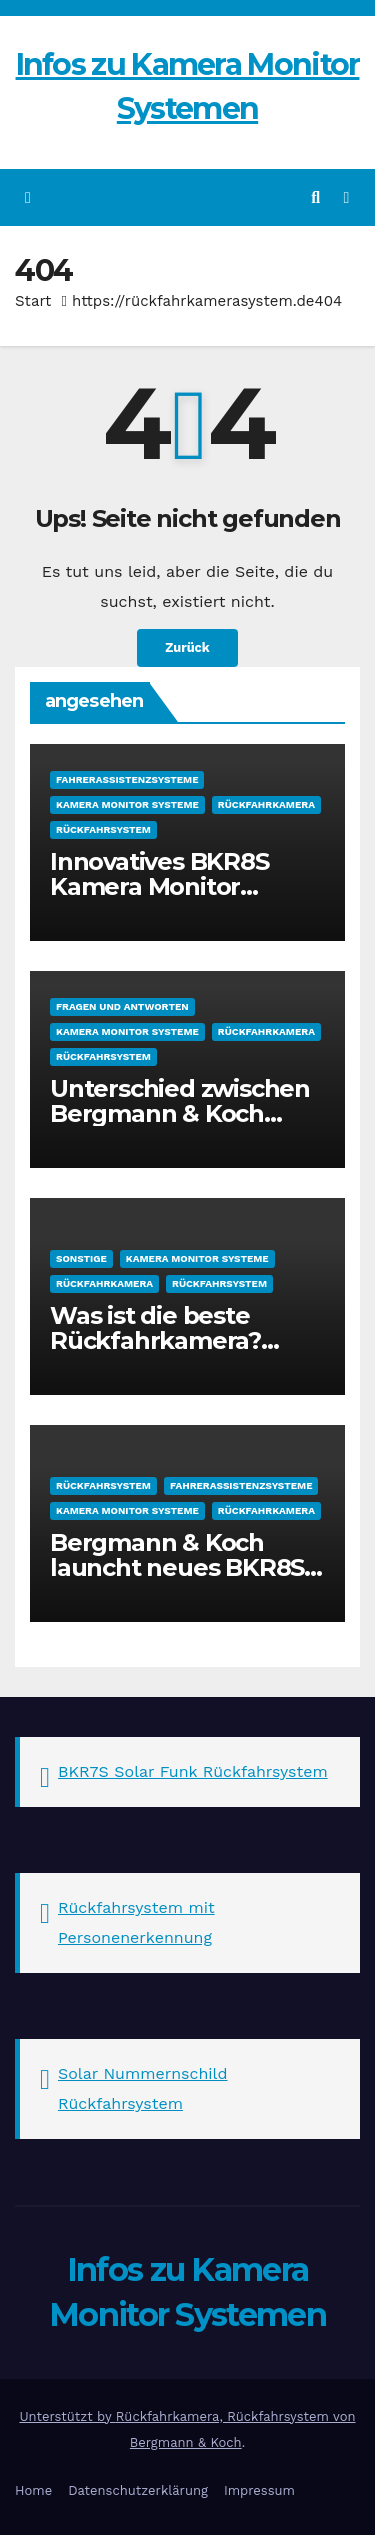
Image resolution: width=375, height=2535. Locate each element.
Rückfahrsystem (103, 829)
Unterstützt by (67, 2416)
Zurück (187, 647)
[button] (315, 197)
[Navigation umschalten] (346, 197)
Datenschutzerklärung (138, 2490)
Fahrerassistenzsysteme (127, 779)
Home (33, 2490)
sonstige (81, 1258)
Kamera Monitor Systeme (127, 804)
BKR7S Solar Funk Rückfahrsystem (193, 1771)
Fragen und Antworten (122, 1006)
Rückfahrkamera (266, 804)
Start (33, 301)
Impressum (259, 2490)
